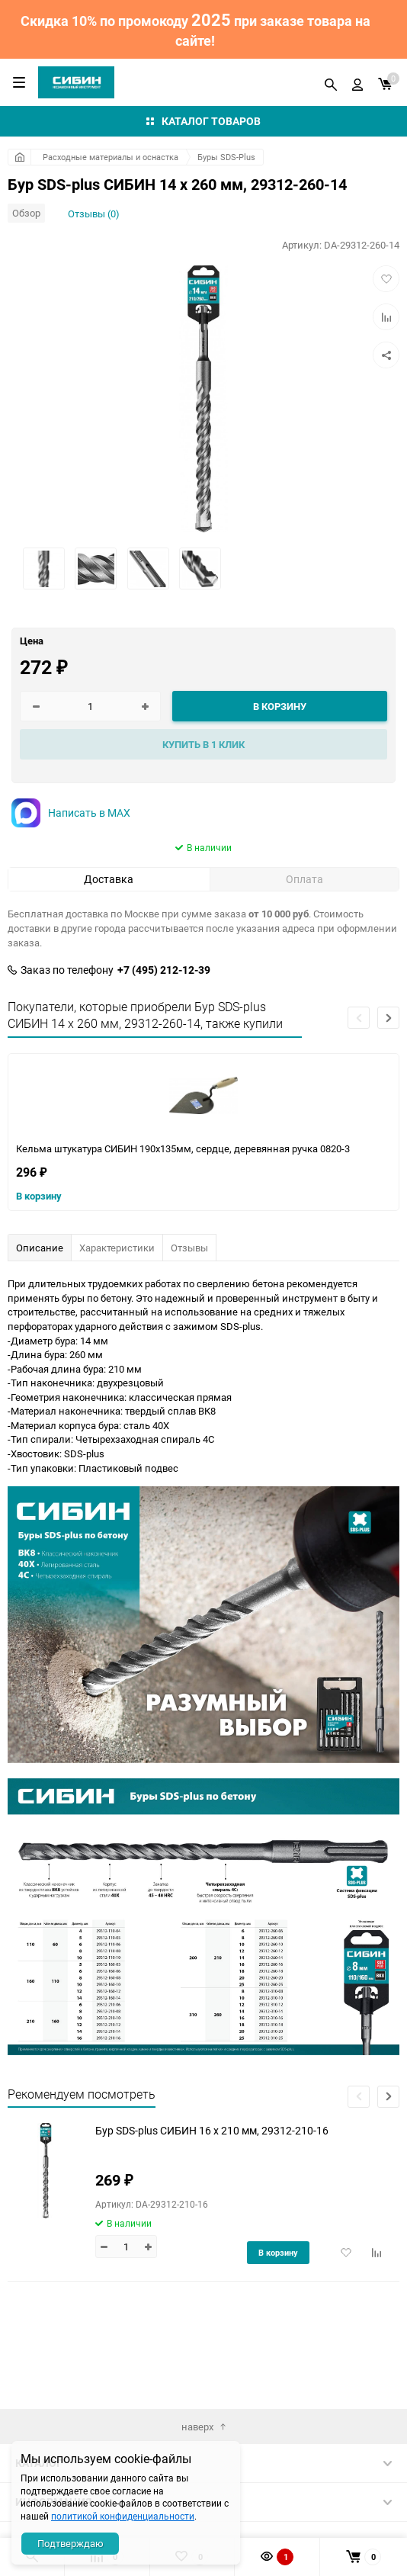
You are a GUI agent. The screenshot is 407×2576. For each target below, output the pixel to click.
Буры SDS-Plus (226, 156)
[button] (388, 1018)
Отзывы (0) (94, 213)
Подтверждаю (70, 2543)
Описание (39, 1247)
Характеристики (117, 1247)
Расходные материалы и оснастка (110, 156)
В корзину (39, 1196)
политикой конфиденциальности (122, 2516)
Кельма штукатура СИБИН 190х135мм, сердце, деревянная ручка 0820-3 (183, 1148)
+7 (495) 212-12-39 (163, 970)
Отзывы (189, 1247)
